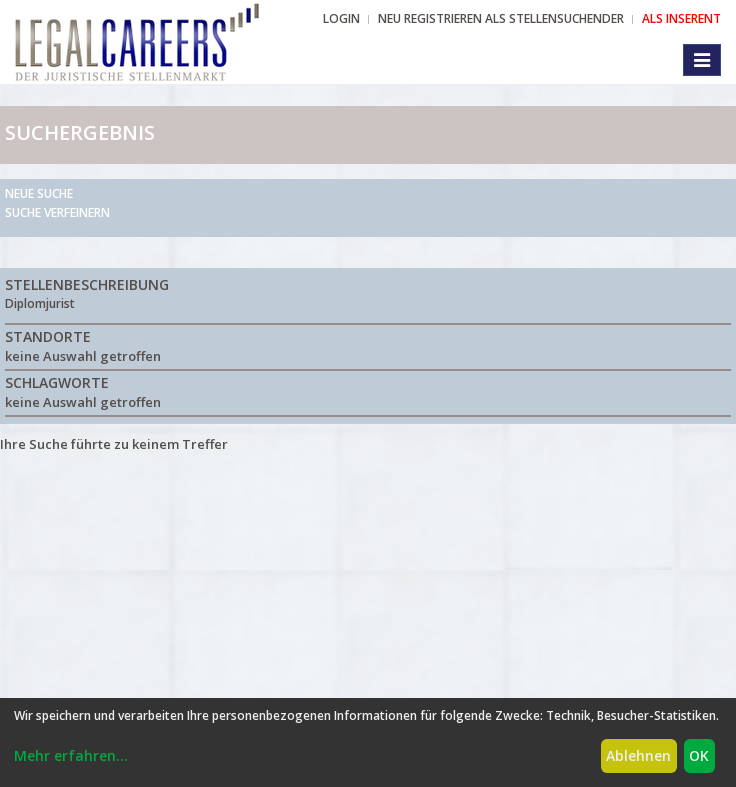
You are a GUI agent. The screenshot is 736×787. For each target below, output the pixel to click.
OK (699, 755)
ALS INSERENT (681, 18)
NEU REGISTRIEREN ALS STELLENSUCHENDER (501, 18)
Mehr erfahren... (71, 755)
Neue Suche (39, 193)
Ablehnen (638, 755)
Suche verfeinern (57, 212)
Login (341, 18)
